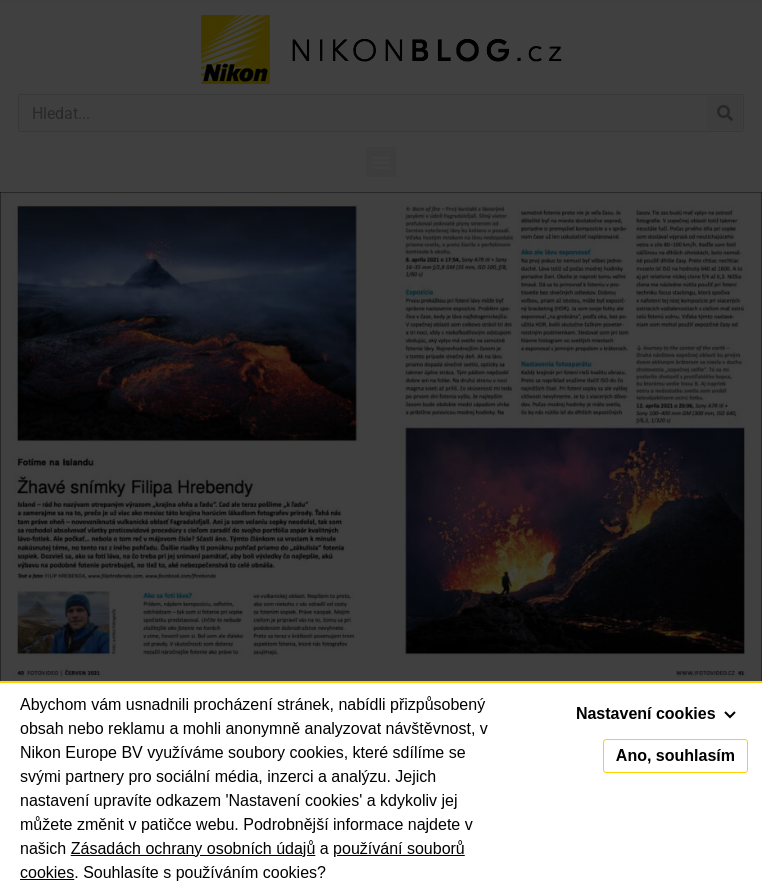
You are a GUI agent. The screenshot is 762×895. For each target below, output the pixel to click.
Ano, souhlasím (675, 755)
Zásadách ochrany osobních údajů (193, 848)
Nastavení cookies (656, 713)
